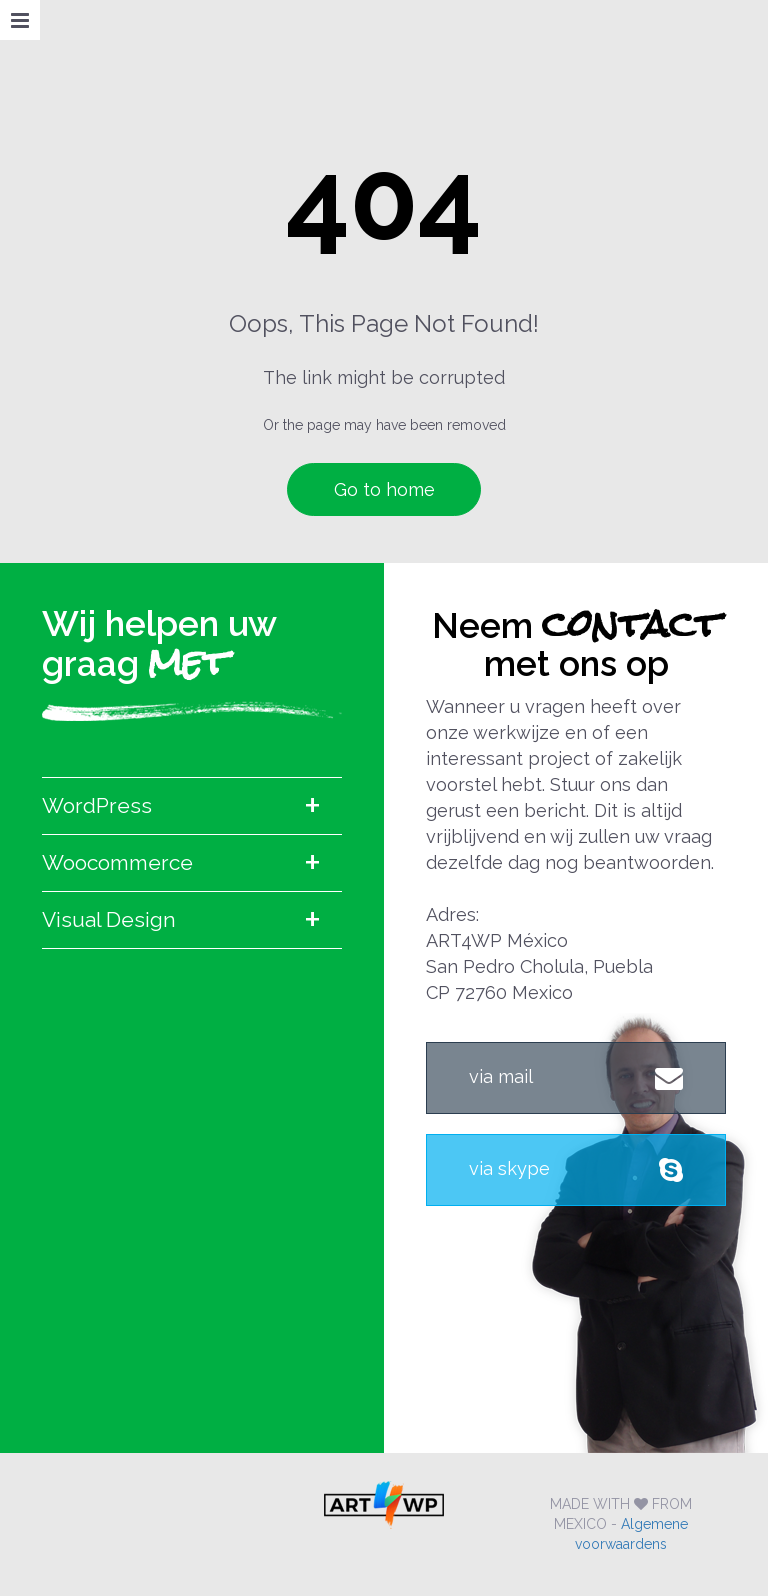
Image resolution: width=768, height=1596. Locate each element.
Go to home (384, 489)
